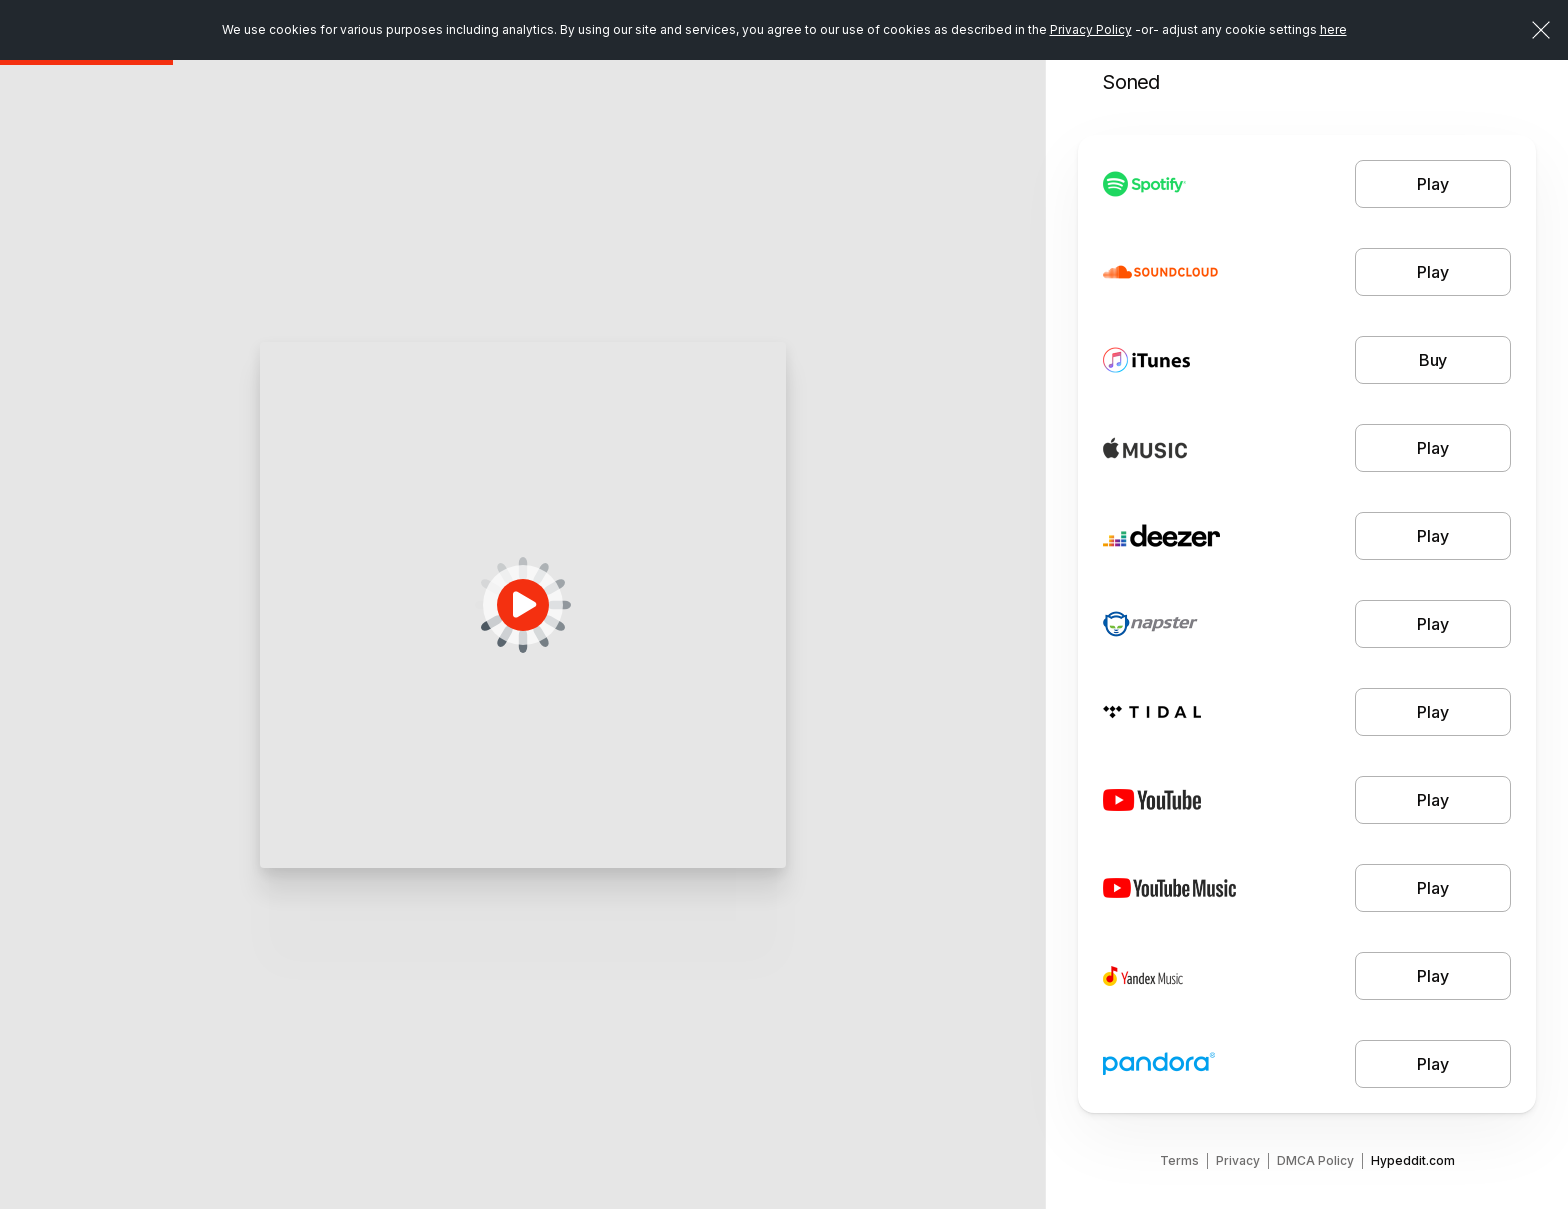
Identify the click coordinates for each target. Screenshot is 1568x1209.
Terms (1179, 1160)
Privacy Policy (1091, 29)
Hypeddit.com (1413, 1160)
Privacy (1238, 1160)
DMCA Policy (1315, 1160)
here (1333, 29)
